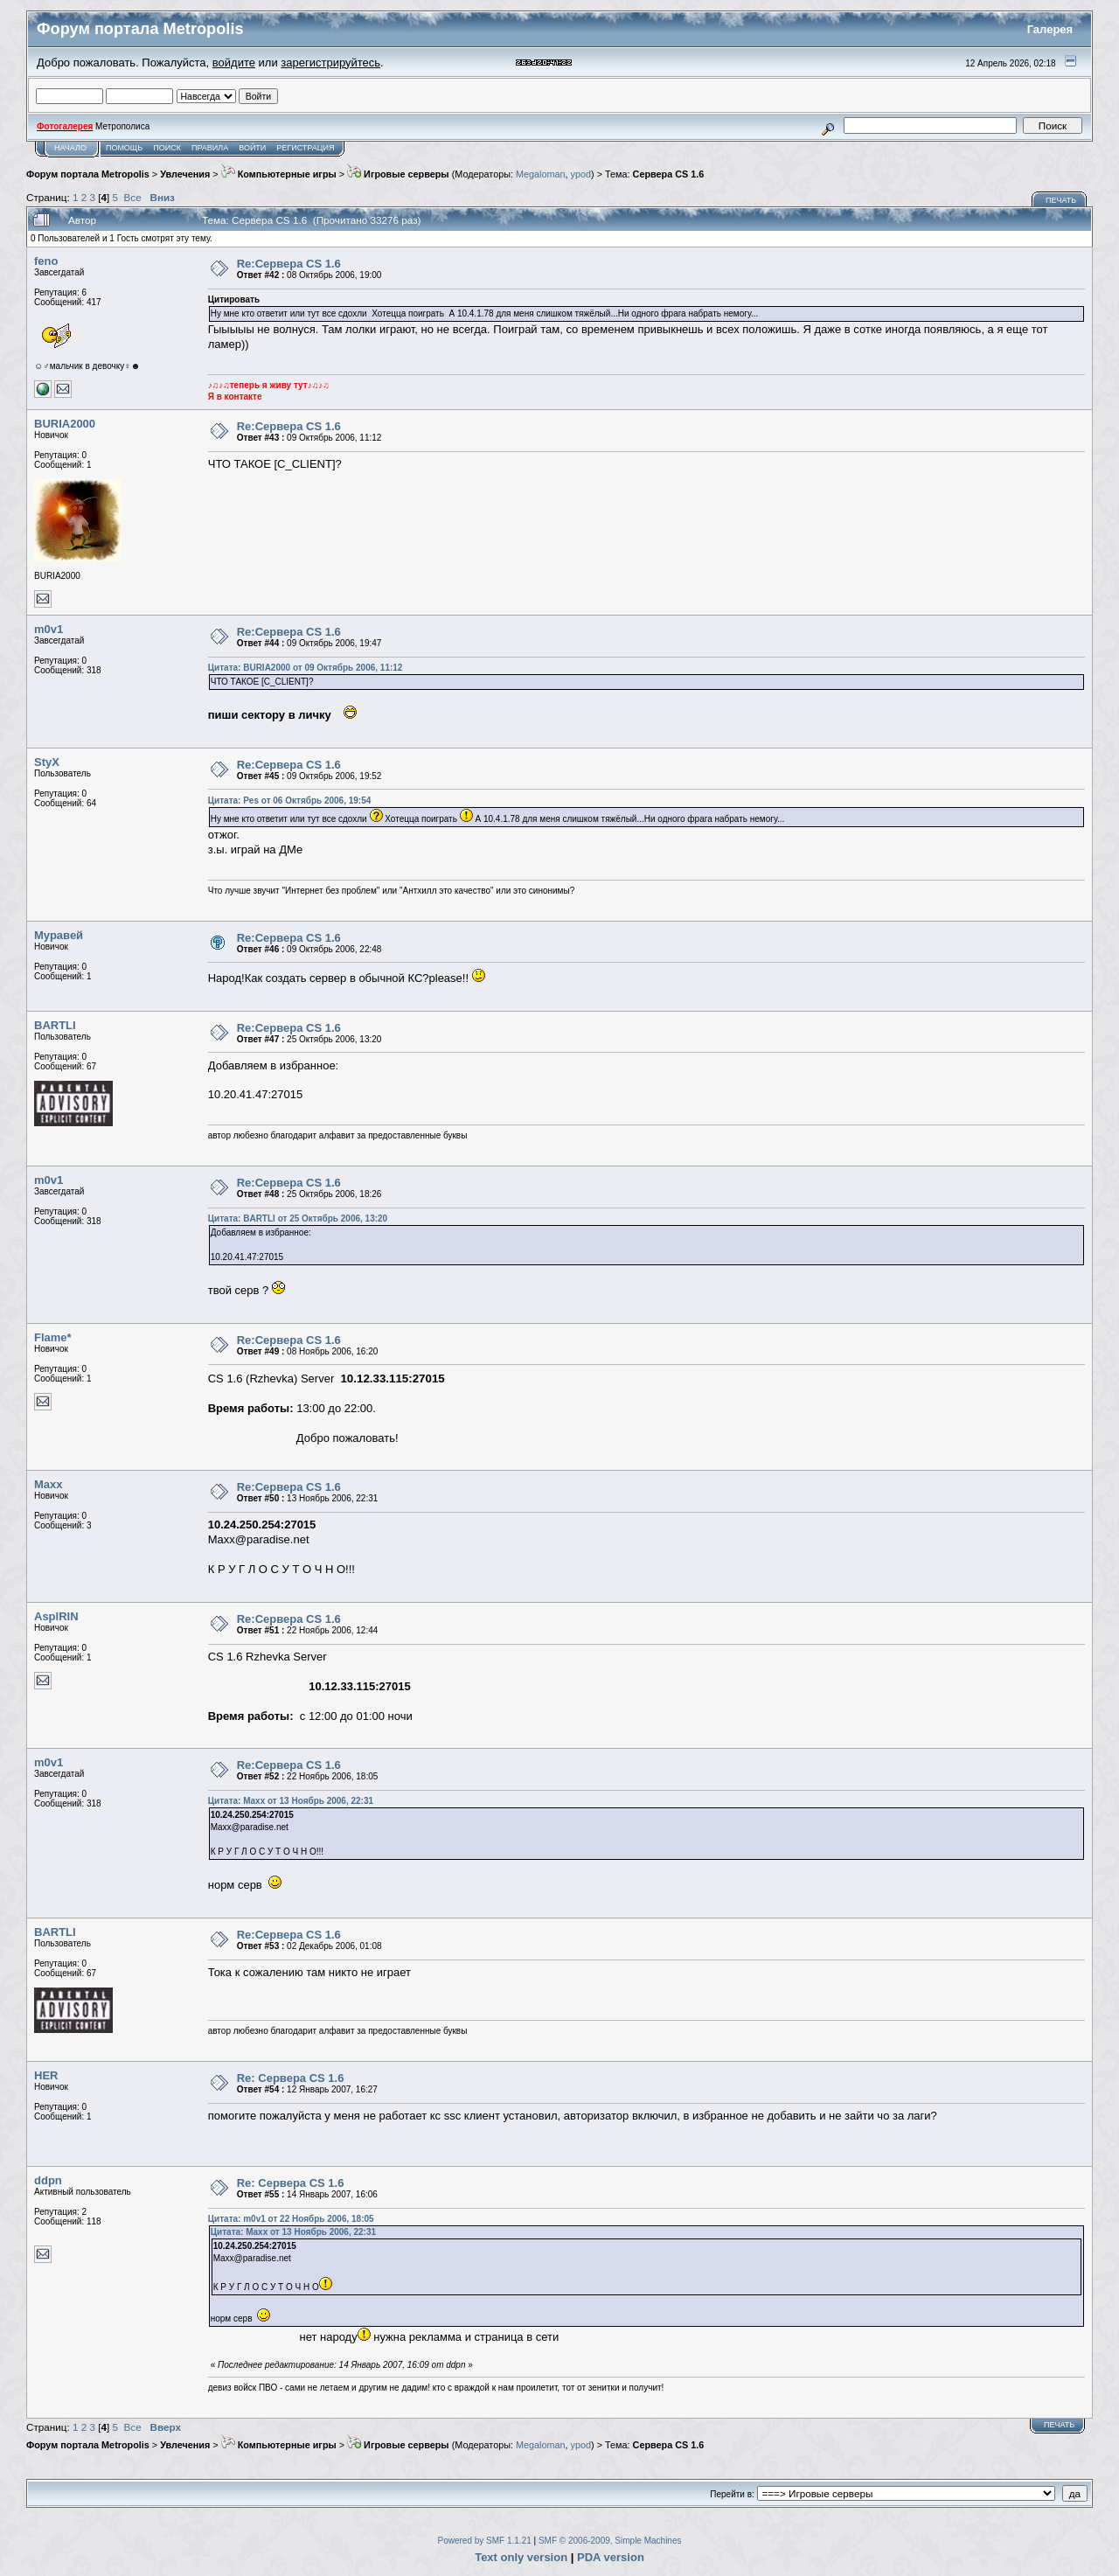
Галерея (1050, 29)
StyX (46, 762)
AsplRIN (56, 1616)
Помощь (124, 147)
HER (46, 2075)
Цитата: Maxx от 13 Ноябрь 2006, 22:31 (290, 1801)
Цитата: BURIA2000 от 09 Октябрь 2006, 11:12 (305, 667)
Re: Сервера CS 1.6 (290, 2078)
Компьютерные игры (279, 174)
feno (46, 261)
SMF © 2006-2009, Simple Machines (610, 2540)
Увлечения (185, 174)
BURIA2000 (64, 423)
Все (133, 197)
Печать (1061, 200)
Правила (209, 147)
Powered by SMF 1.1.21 (485, 2540)
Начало (70, 147)
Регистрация (305, 147)
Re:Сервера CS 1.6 (289, 263)
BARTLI (55, 1025)
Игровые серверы (398, 174)
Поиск (167, 147)
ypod (581, 174)
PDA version (610, 2557)
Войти (252, 147)
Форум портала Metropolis (87, 174)
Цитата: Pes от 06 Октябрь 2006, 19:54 (290, 800)
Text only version (521, 2557)
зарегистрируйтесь (330, 62)
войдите (233, 62)
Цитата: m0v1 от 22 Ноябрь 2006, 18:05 (291, 2219)
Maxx (48, 1484)
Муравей (58, 935)
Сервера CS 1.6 (669, 174)
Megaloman (541, 174)
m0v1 (48, 629)
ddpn (48, 2180)
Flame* (53, 1337)
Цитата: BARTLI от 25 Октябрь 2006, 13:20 (297, 1218)
